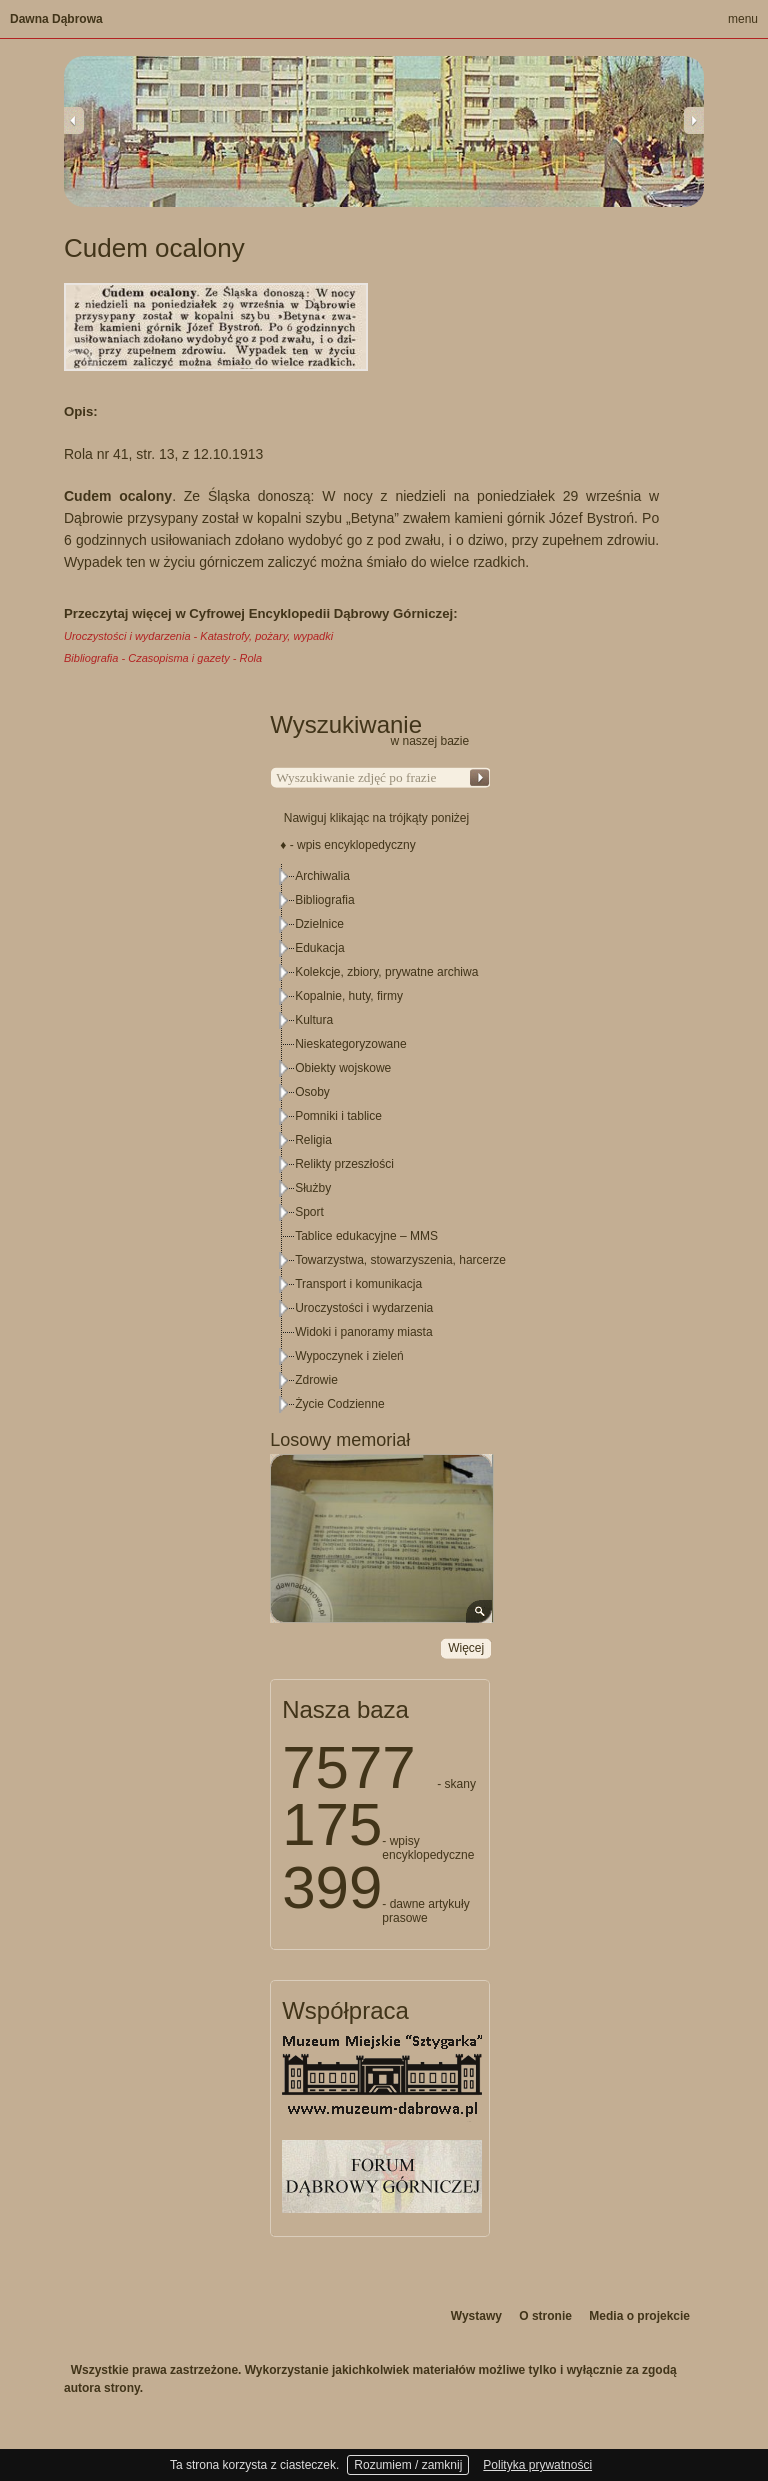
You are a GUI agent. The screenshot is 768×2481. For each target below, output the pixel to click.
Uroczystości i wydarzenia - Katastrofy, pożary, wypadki (198, 636)
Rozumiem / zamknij (408, 2465)
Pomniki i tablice (338, 1116)
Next (694, 120)
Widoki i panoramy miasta (363, 1332)
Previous (74, 120)
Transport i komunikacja (358, 1284)
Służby (313, 1188)
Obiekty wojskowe (343, 1068)
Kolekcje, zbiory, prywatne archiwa (386, 972)
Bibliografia (324, 900)
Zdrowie (316, 1380)
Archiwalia (322, 876)
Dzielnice (319, 924)
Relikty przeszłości (344, 1164)
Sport (309, 1212)
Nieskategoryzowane (350, 1044)
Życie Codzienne (339, 1404)
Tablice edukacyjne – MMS (366, 1236)
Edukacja (319, 948)
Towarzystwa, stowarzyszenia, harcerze (400, 1260)
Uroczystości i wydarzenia (364, 1308)
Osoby (312, 1092)
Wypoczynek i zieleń (349, 1356)
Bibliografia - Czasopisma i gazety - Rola (163, 658)
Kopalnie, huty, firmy (349, 996)
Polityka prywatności (537, 2465)
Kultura (314, 1020)
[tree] (381, 1140)
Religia (313, 1140)
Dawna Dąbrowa (56, 19)
